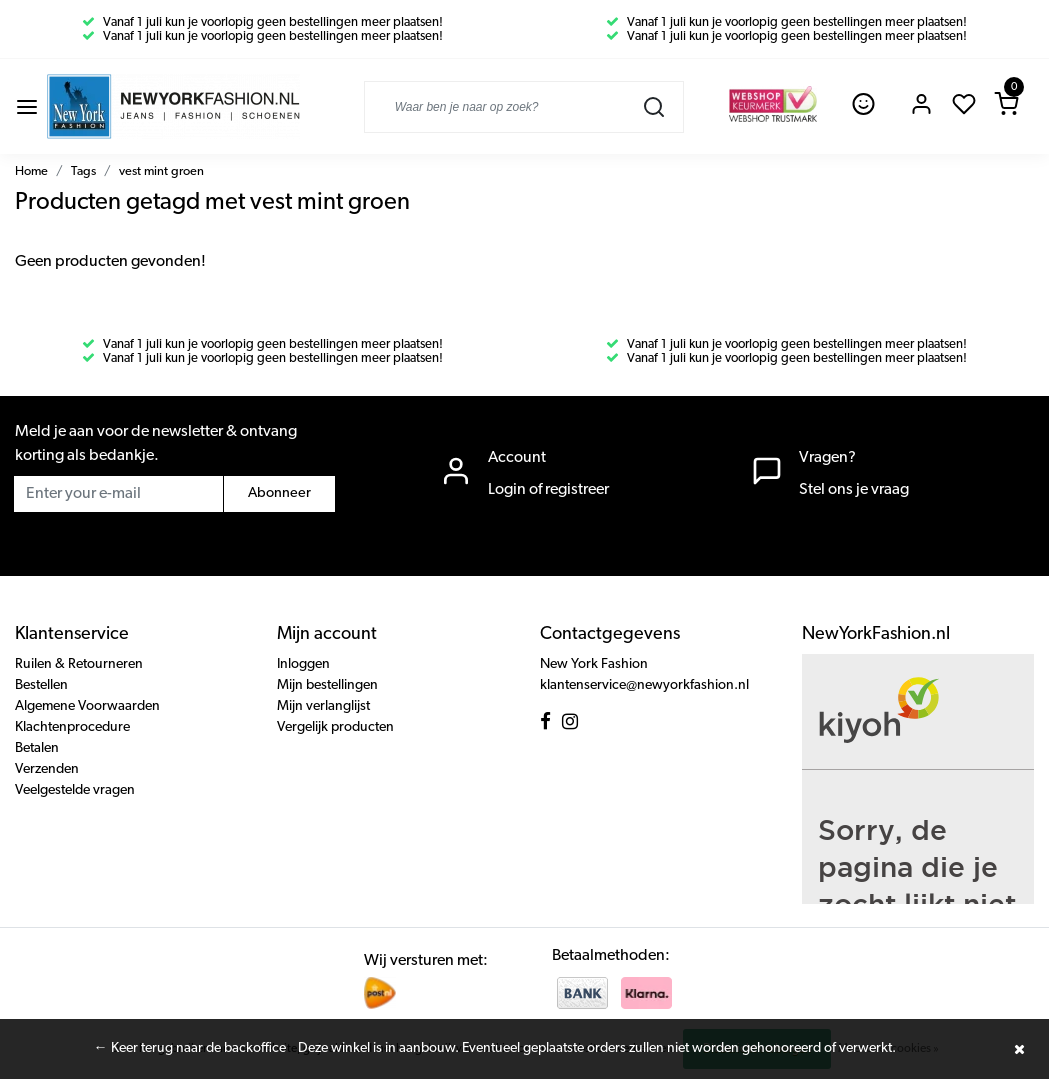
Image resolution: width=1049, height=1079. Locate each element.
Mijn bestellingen (327, 685)
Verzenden (47, 769)
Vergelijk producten (335, 727)
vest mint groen (161, 171)
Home (31, 171)
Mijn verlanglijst (323, 706)
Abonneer (279, 493)
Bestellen (41, 685)
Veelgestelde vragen (75, 790)
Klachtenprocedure (72, 727)
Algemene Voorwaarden (87, 706)
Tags (83, 171)
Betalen (37, 748)
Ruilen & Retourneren (79, 664)
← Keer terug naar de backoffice (190, 1048)
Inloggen (303, 664)
